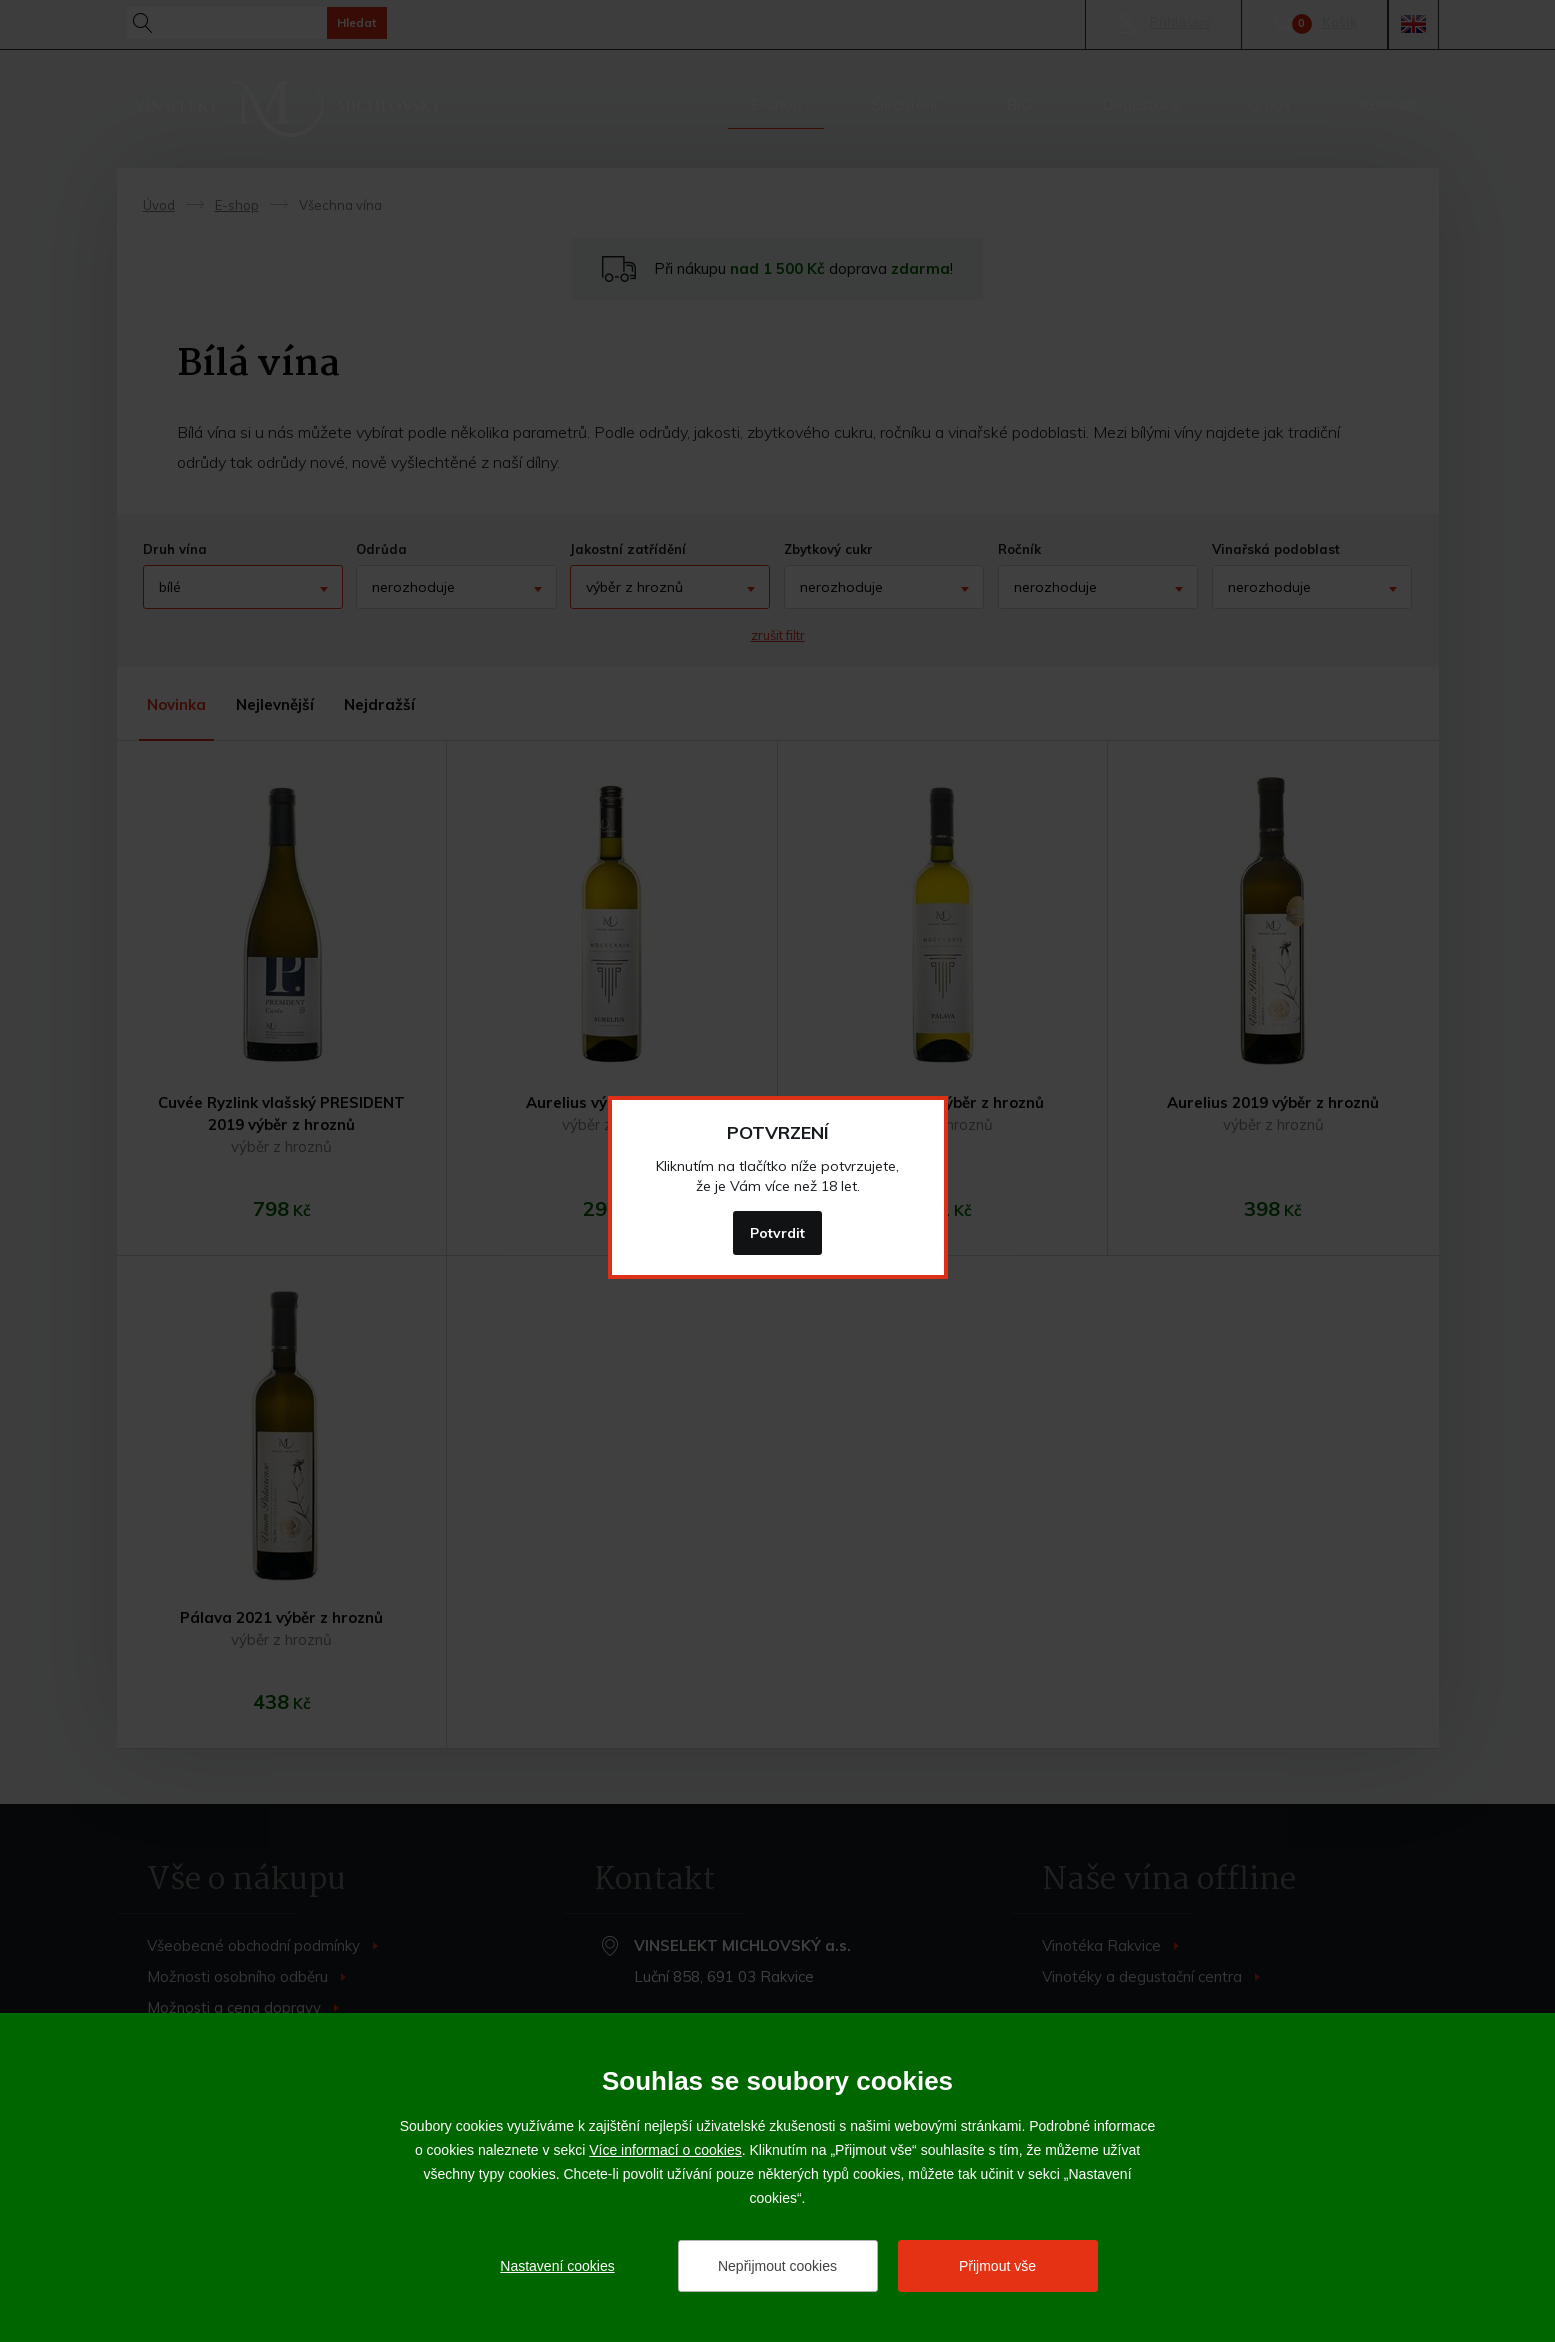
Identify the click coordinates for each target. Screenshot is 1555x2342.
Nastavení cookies (557, 2266)
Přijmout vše (997, 2266)
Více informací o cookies (665, 2150)
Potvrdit (777, 1233)
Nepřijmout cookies (777, 2266)
